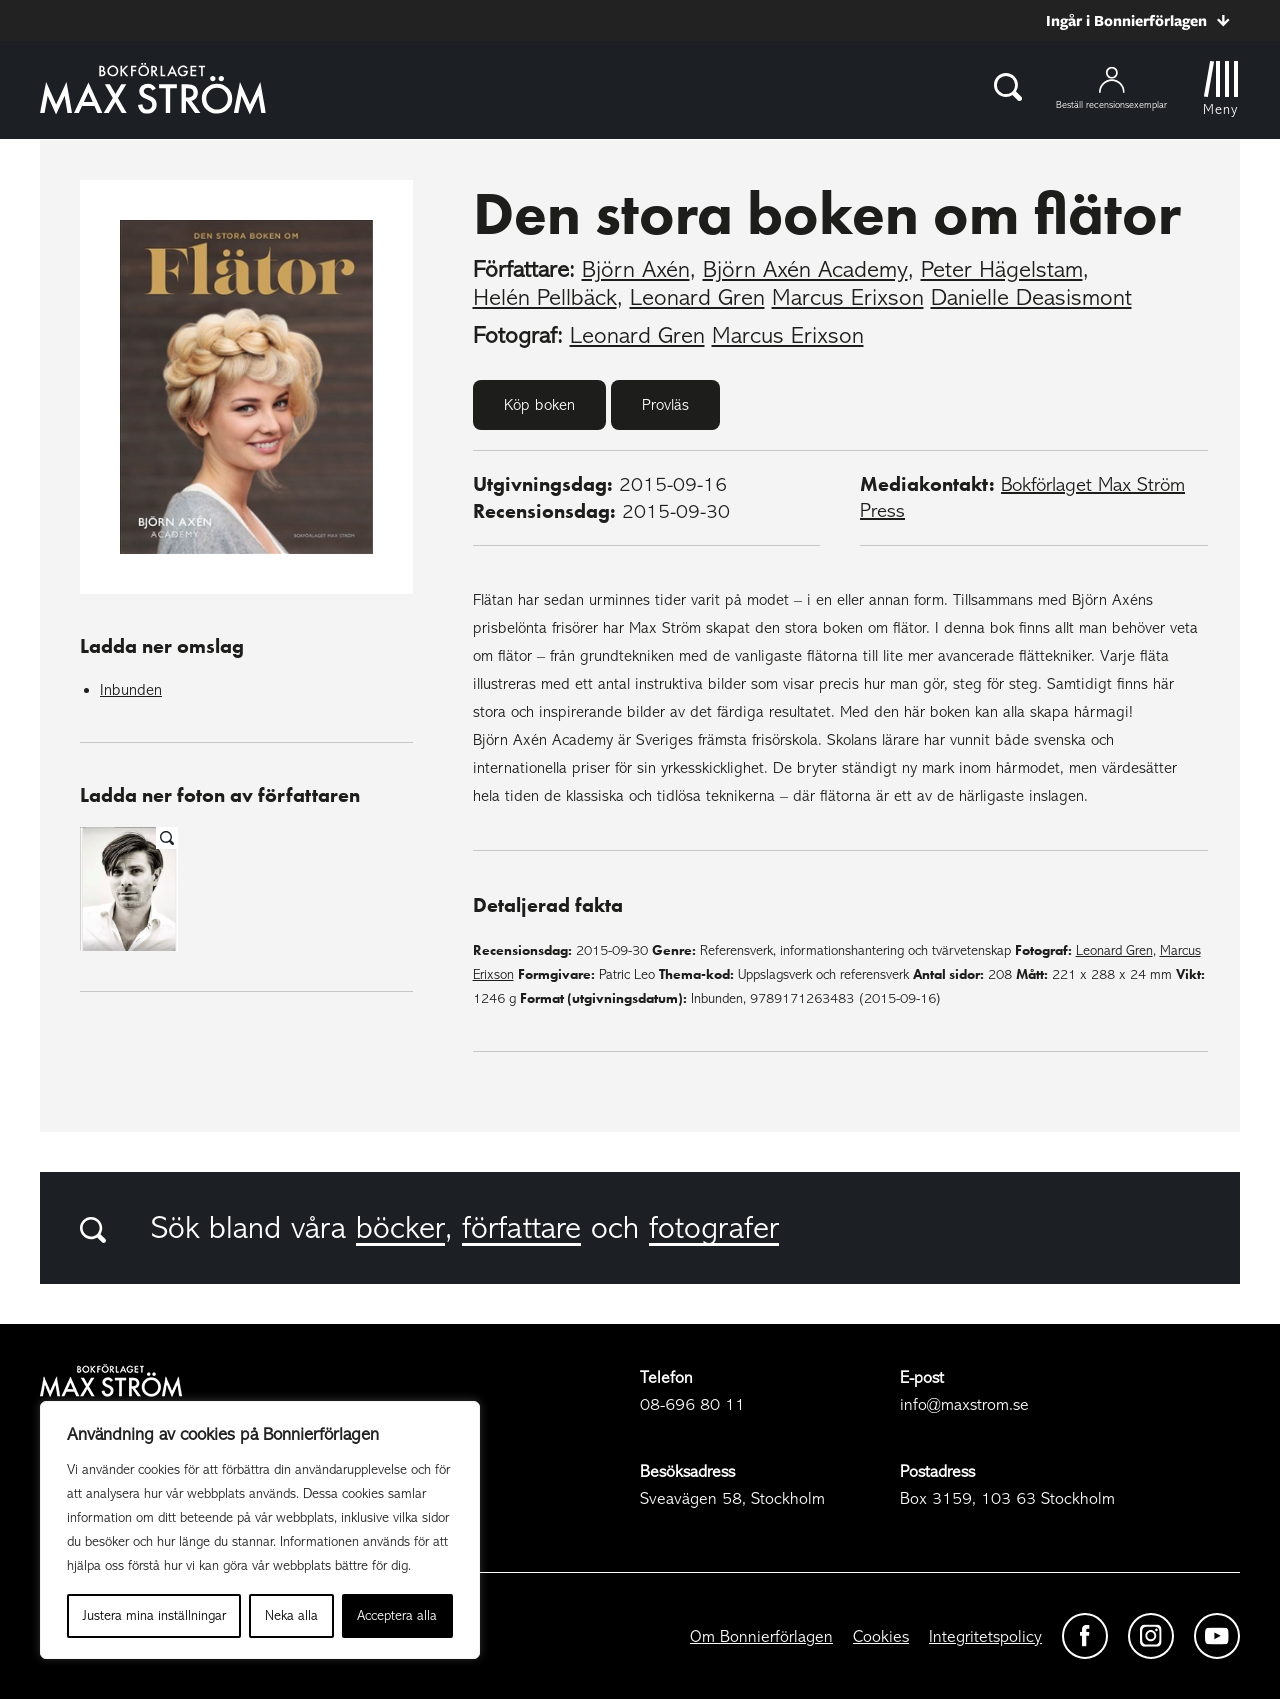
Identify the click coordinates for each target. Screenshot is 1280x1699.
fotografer (714, 1228)
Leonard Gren (697, 297)
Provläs (665, 405)
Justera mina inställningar (154, 1615)
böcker (400, 1228)
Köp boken (539, 405)
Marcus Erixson (848, 297)
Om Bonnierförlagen (761, 1636)
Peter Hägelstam (1002, 269)
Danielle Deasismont (1031, 297)
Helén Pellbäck (545, 297)
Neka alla (291, 1615)
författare (521, 1228)
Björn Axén (636, 269)
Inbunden (131, 690)
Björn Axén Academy (805, 269)
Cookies (881, 1636)
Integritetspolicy (985, 1636)
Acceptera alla (397, 1615)
